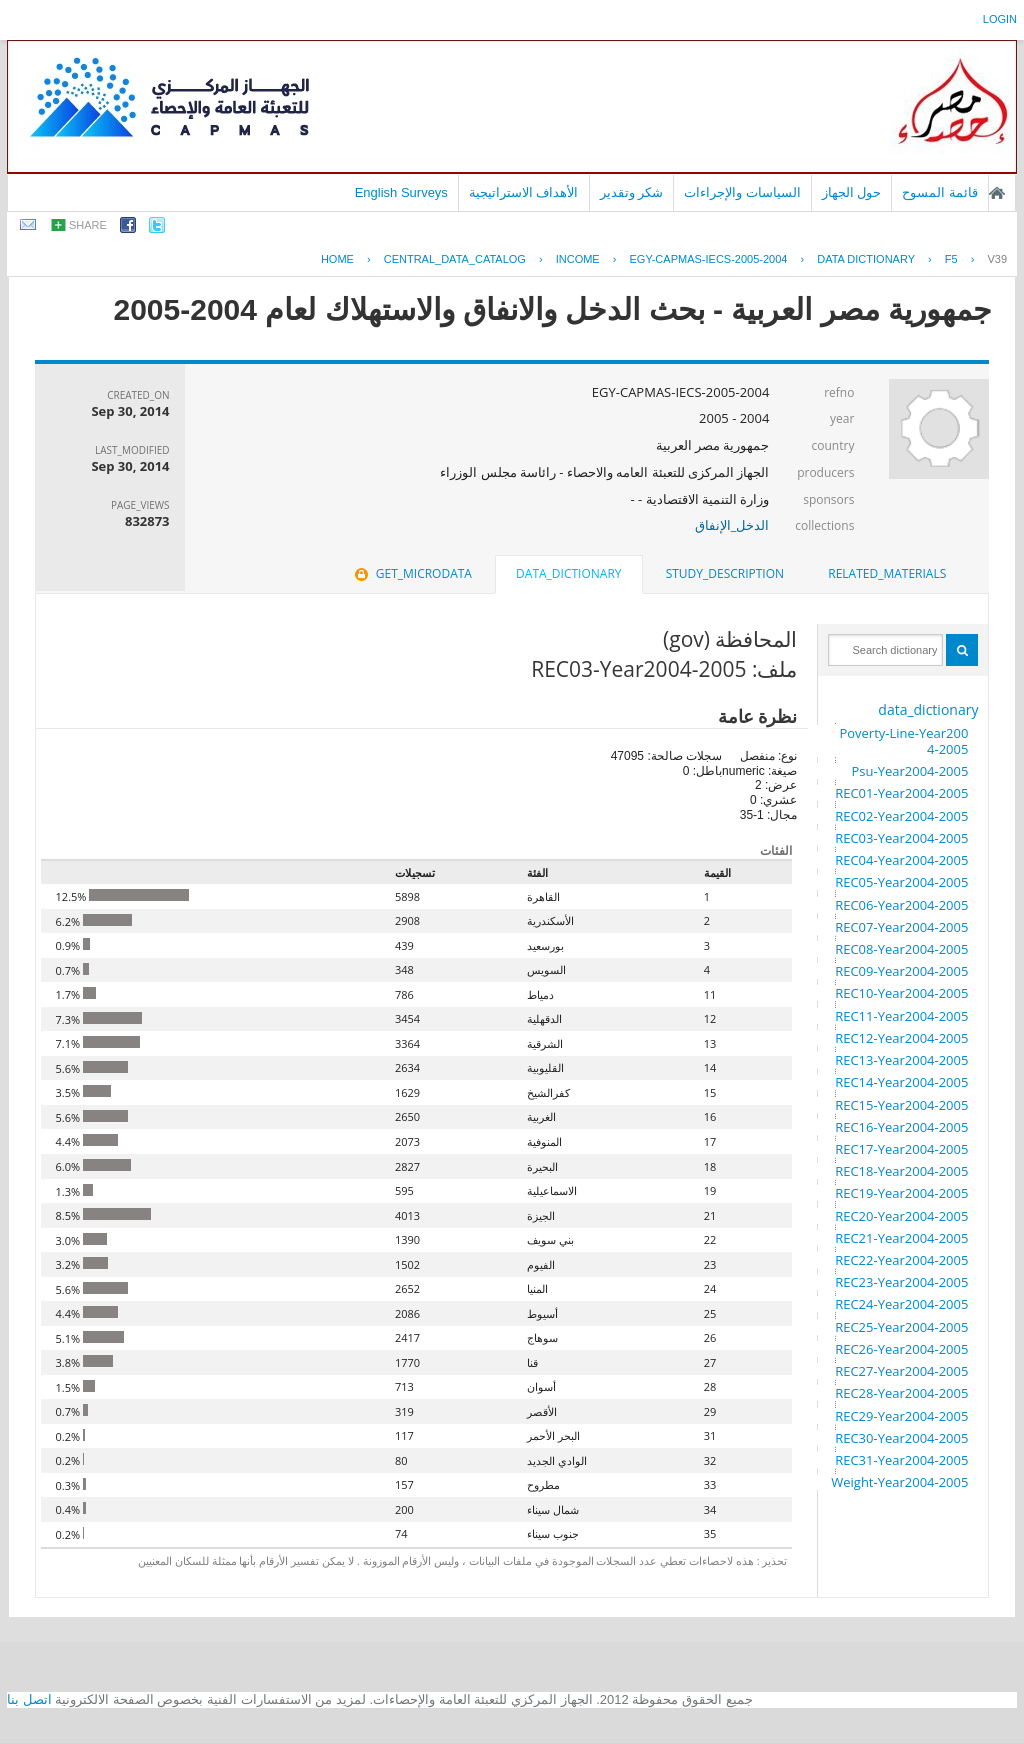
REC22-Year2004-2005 (901, 1260)
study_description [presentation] (725, 573)
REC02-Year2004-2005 (901, 816)
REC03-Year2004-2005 (901, 838)
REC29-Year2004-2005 (901, 1416)
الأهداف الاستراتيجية (524, 192)
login (1000, 19)
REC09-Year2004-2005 (901, 971)
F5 (951, 259)
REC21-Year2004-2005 (901, 1238)
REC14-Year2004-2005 (901, 1082)
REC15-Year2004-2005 (901, 1105)
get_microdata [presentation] (411, 573)
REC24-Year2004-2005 (901, 1304)
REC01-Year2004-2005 (901, 793)
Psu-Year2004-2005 (909, 771)
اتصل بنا (29, 1699)
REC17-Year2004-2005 (901, 1149)
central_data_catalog (455, 259)
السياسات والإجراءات (742, 192)
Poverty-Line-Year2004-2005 (903, 741)
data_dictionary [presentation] (568, 573)
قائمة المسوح (940, 192)
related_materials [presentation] (887, 573)
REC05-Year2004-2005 (901, 882)
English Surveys (401, 192)
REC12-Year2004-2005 (901, 1038)
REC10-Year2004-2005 (901, 993)
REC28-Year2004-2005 (901, 1393)
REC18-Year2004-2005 (901, 1171)
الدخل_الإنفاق (732, 525)
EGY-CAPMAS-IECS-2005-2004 (708, 259)
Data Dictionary (866, 259)
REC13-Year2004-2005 (901, 1060)
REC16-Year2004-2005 (901, 1127)
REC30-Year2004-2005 (901, 1438)
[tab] (887, 574)
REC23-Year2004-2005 (901, 1282)
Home (337, 259)
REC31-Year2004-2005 (901, 1460)
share (88, 225)
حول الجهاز (852, 192)
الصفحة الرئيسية (997, 193)
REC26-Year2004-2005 (901, 1349)
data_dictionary (928, 709)
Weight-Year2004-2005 (899, 1482)
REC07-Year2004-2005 (901, 927)
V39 (997, 259)
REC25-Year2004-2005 (901, 1327)
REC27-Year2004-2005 (901, 1371)
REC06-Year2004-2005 (901, 905)
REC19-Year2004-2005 (901, 1193)
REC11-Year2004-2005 (901, 1016)
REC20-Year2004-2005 (901, 1216)
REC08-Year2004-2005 (901, 949)
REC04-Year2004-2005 (901, 860)
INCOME (578, 259)
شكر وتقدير (632, 192)
